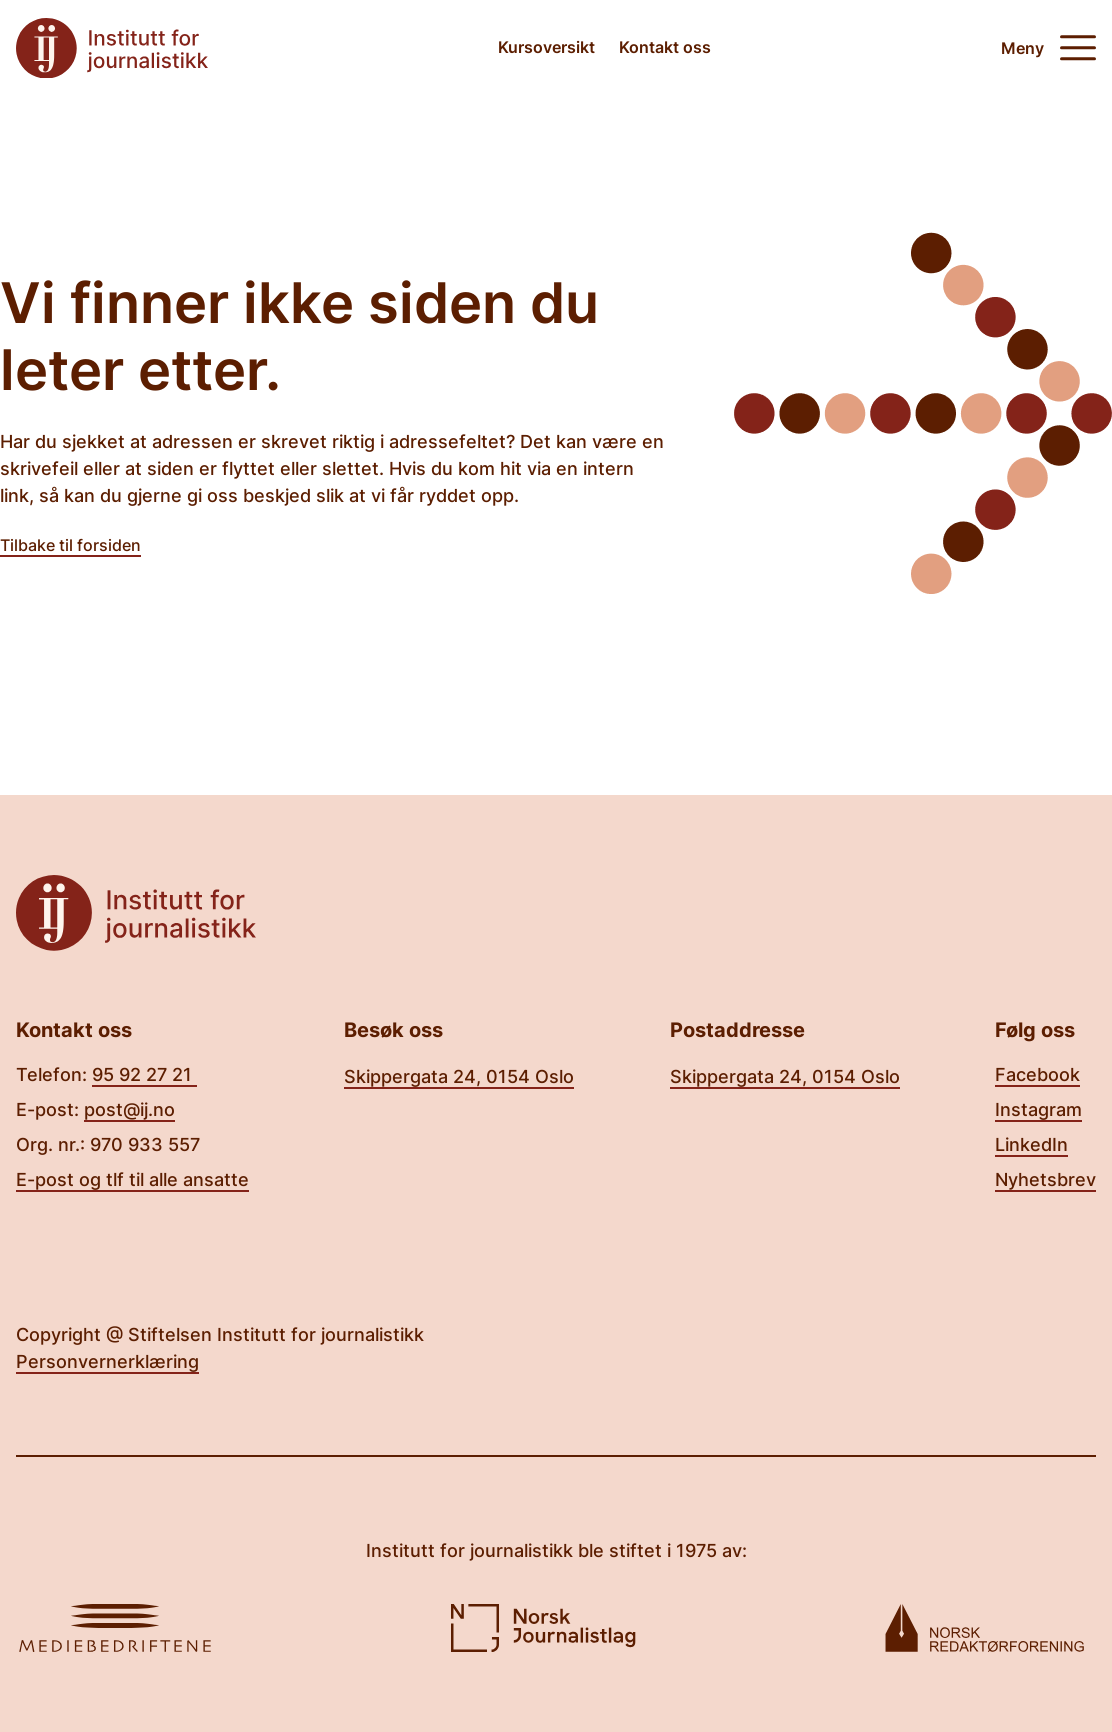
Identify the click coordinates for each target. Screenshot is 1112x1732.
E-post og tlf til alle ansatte (132, 1179)
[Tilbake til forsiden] (112, 48)
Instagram (1038, 1109)
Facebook (1037, 1074)
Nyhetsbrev (1045, 1179)
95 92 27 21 (144, 1074)
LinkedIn (1031, 1144)
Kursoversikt (546, 47)
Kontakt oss (665, 47)
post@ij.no (129, 1109)
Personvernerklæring (107, 1361)
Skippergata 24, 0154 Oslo (459, 1076)
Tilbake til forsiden (70, 545)
